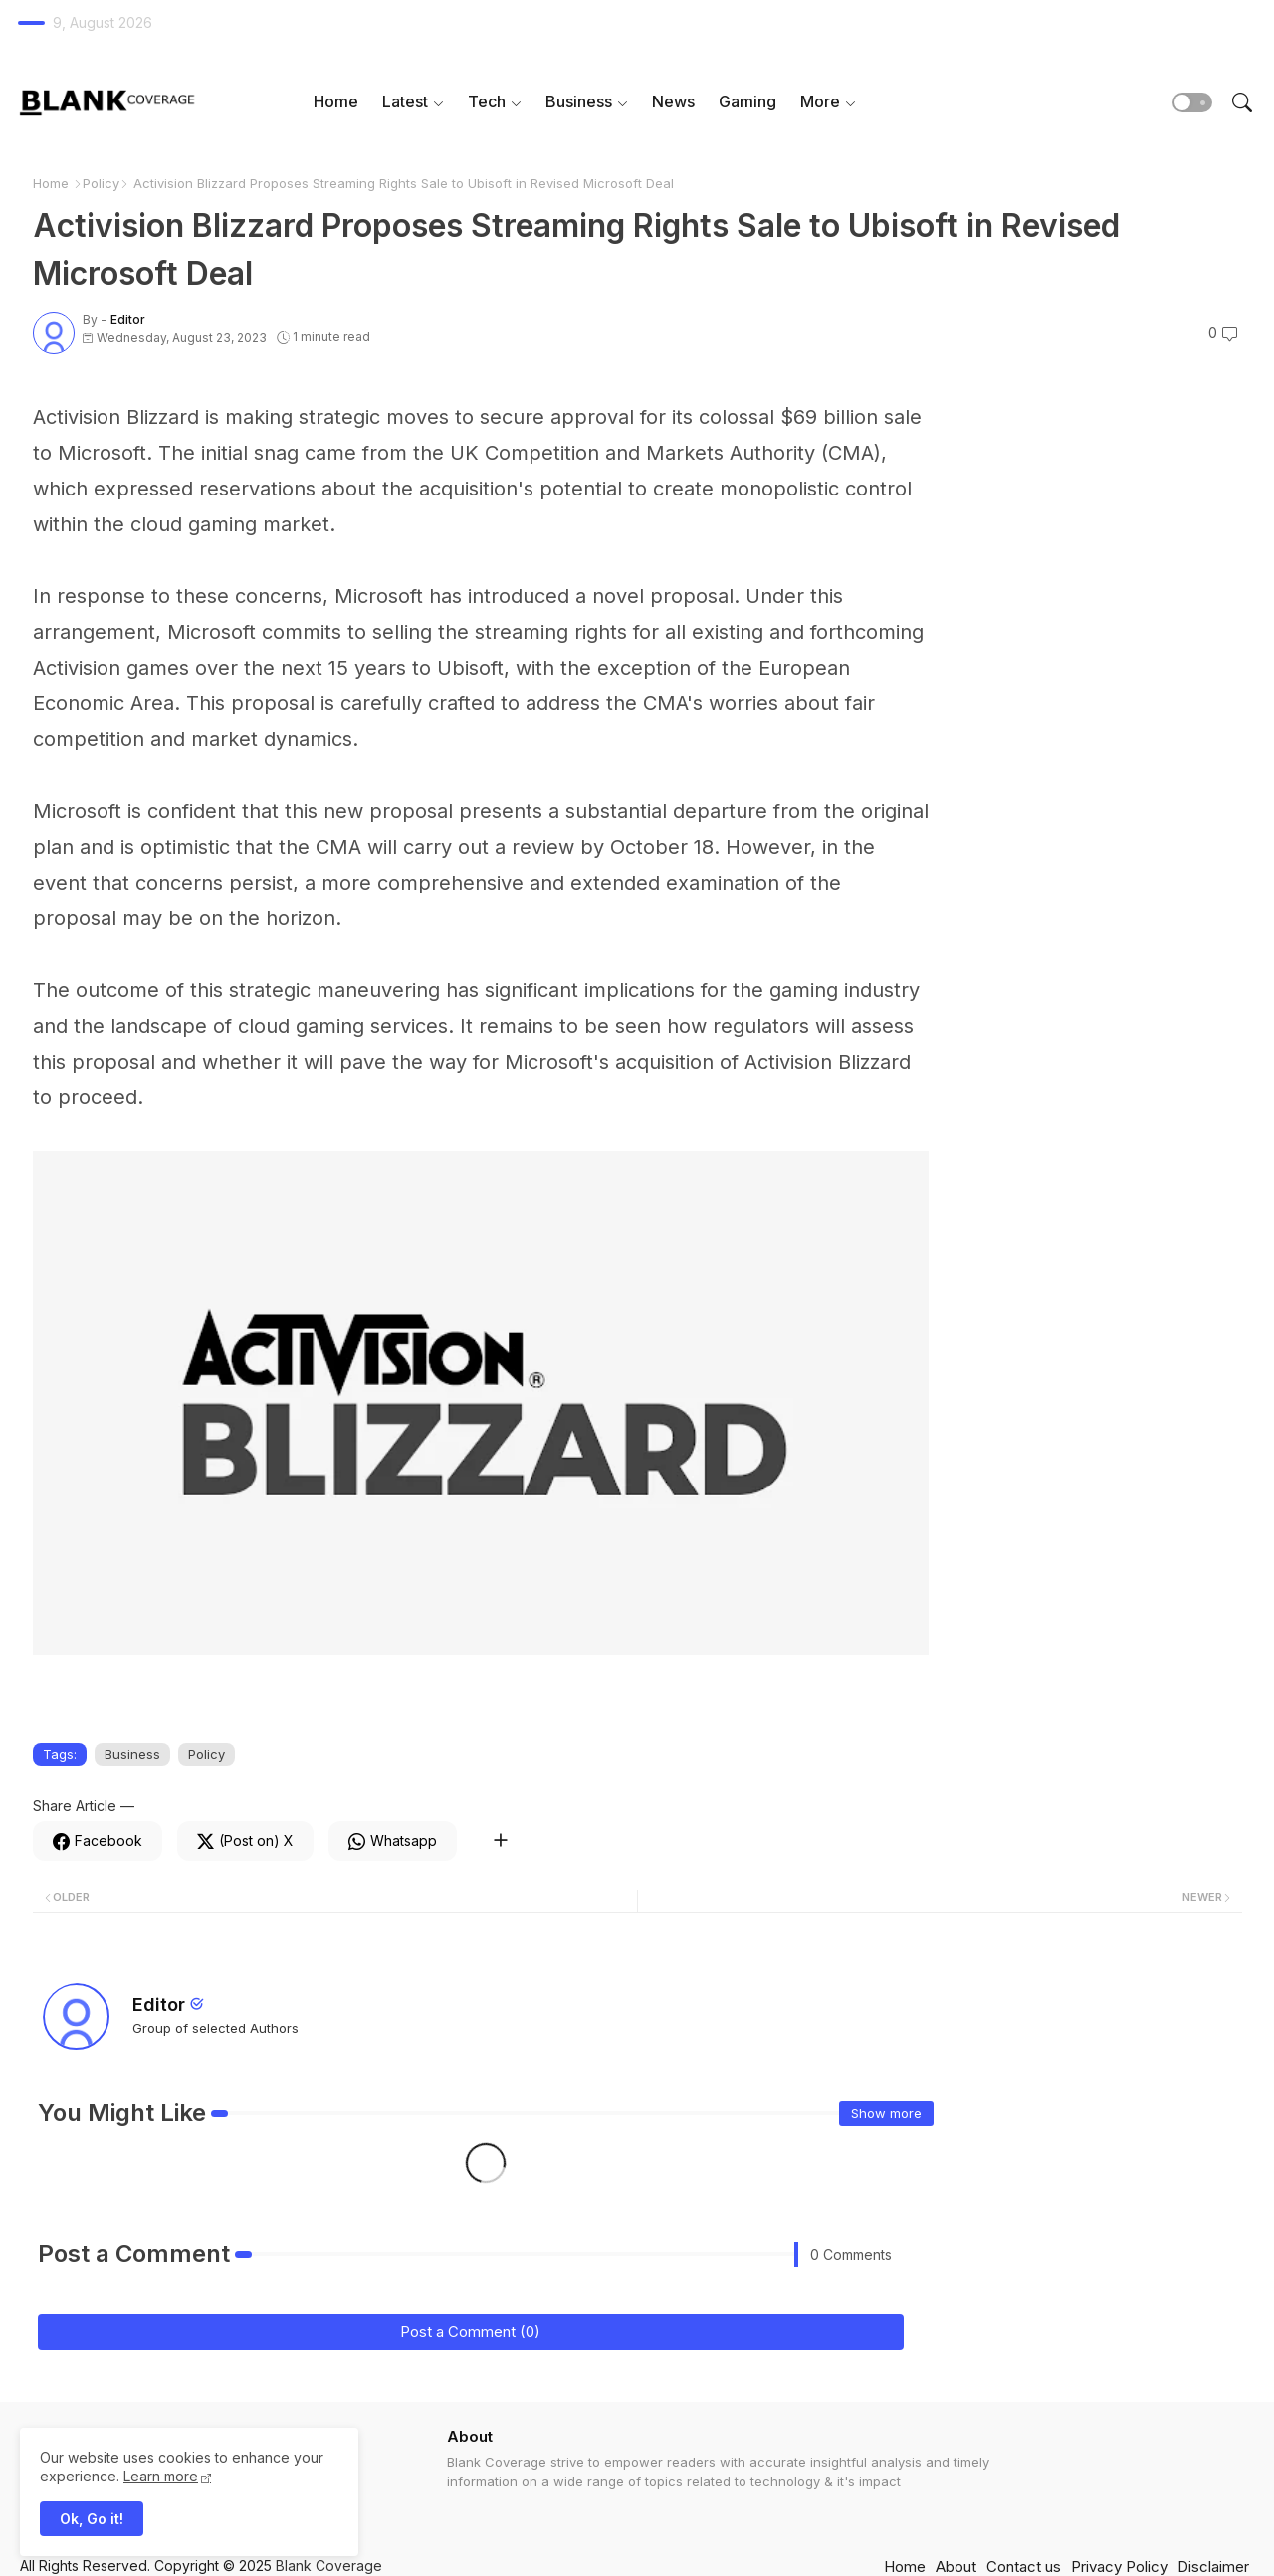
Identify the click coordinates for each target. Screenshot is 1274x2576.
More (820, 101)
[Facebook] (97, 1841)
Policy (101, 183)
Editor (158, 2004)
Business (578, 101)
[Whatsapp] (392, 1841)
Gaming (747, 101)
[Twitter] (245, 1841)
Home (336, 101)
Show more (886, 2113)
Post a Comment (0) (470, 2331)
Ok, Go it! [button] (91, 2518)
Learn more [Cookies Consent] (160, 2476)
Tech (487, 101)
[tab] (336, 102)
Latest (405, 101)
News (673, 101)
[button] (1192, 102)
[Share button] (500, 1841)
